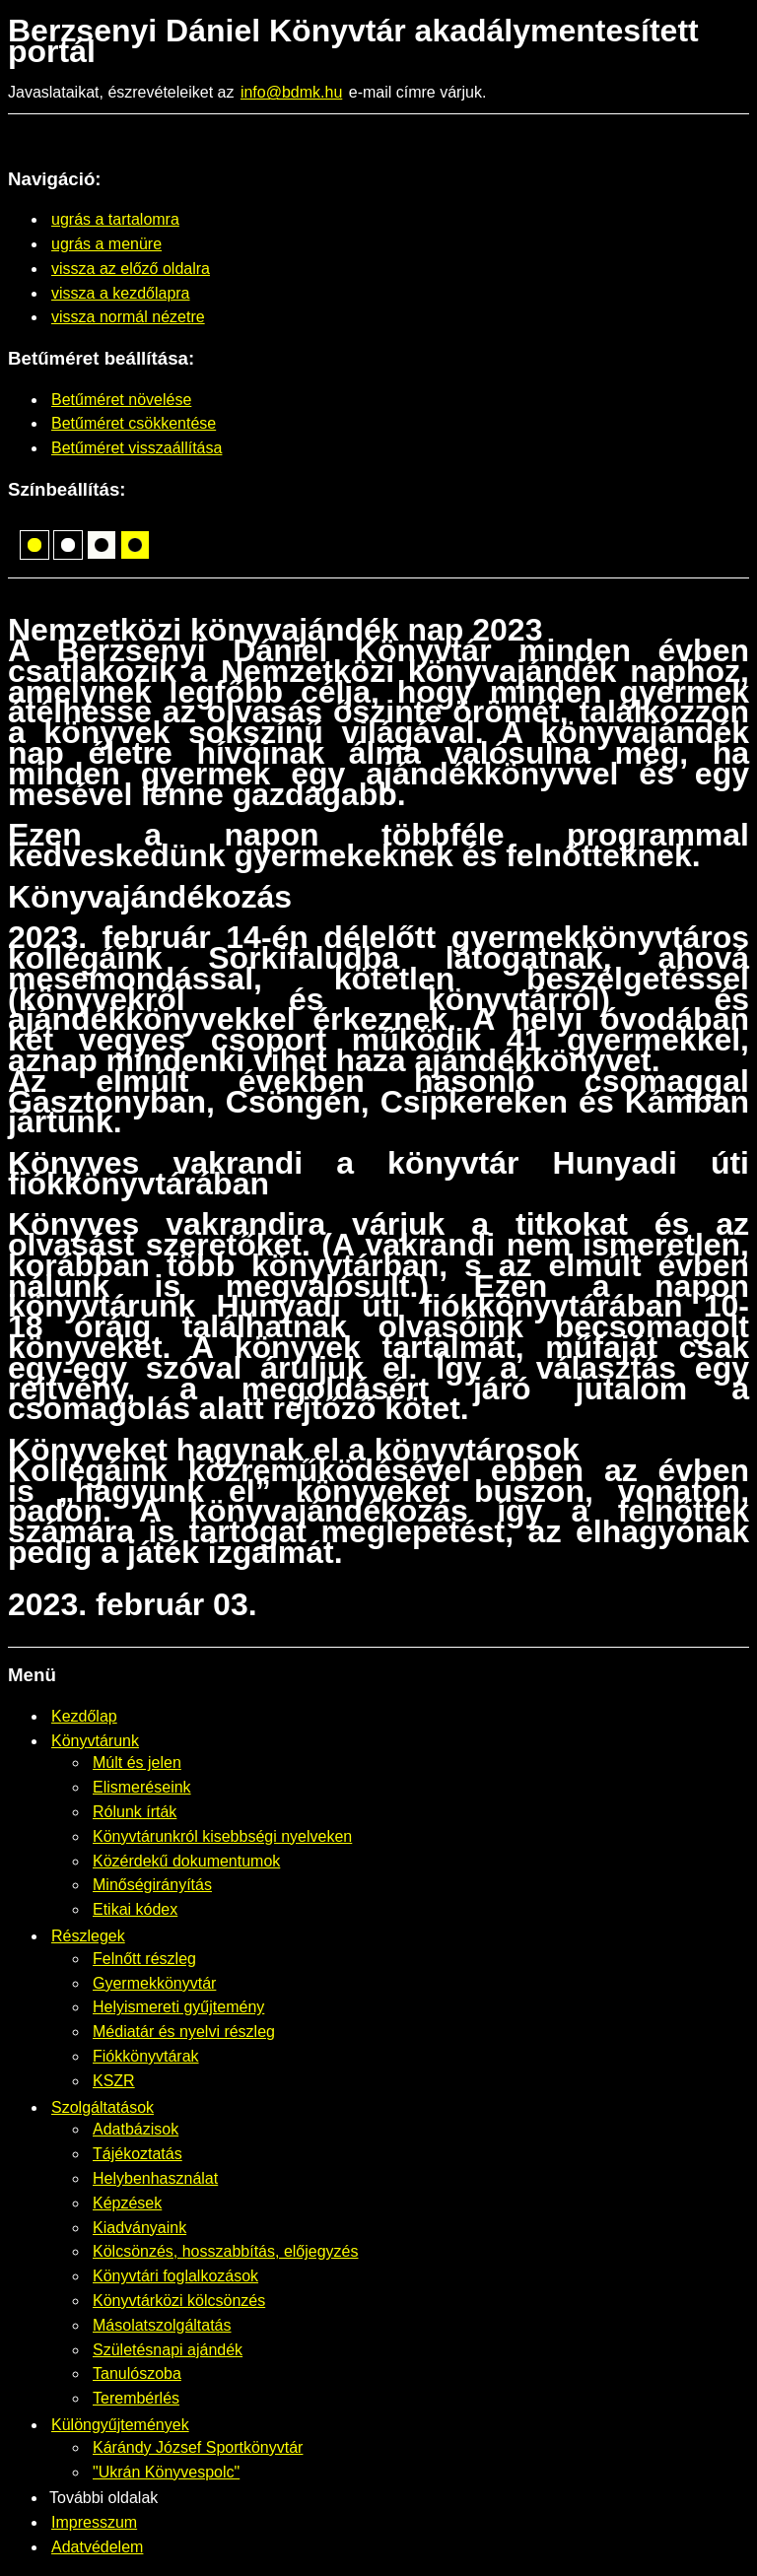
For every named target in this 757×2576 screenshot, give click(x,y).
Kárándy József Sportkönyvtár (198, 2447)
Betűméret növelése (121, 399)
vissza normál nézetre (128, 316)
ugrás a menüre (106, 244)
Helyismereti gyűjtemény (178, 2007)
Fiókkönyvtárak (146, 2056)
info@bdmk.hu (291, 92)
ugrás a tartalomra (115, 219)
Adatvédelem (97, 2547)
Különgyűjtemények (120, 2424)
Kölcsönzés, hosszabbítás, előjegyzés (225, 2251)
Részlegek (88, 1936)
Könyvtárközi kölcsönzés (179, 2300)
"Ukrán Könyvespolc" (166, 2472)
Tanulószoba (137, 2373)
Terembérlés (136, 2398)
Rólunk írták (134, 1811)
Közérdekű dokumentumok (186, 1861)
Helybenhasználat (155, 2178)
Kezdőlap (84, 1716)
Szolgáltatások (102, 2107)
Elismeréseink (142, 1787)
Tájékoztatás (137, 2153)
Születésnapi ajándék (167, 2349)
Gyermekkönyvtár (154, 1983)
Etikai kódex (135, 1909)
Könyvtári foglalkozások (175, 2276)
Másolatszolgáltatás (162, 2325)
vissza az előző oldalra (130, 268)
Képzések (127, 2203)
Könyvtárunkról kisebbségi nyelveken (222, 1836)
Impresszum (94, 2522)
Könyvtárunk (95, 1740)
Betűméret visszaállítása (136, 448)
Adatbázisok (135, 2129)
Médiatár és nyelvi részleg (184, 2031)
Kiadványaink (139, 2227)
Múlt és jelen (137, 1762)
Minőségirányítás (152, 1884)
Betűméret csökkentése (133, 423)
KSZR (114, 2080)
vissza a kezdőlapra (120, 293)
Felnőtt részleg (144, 1958)
